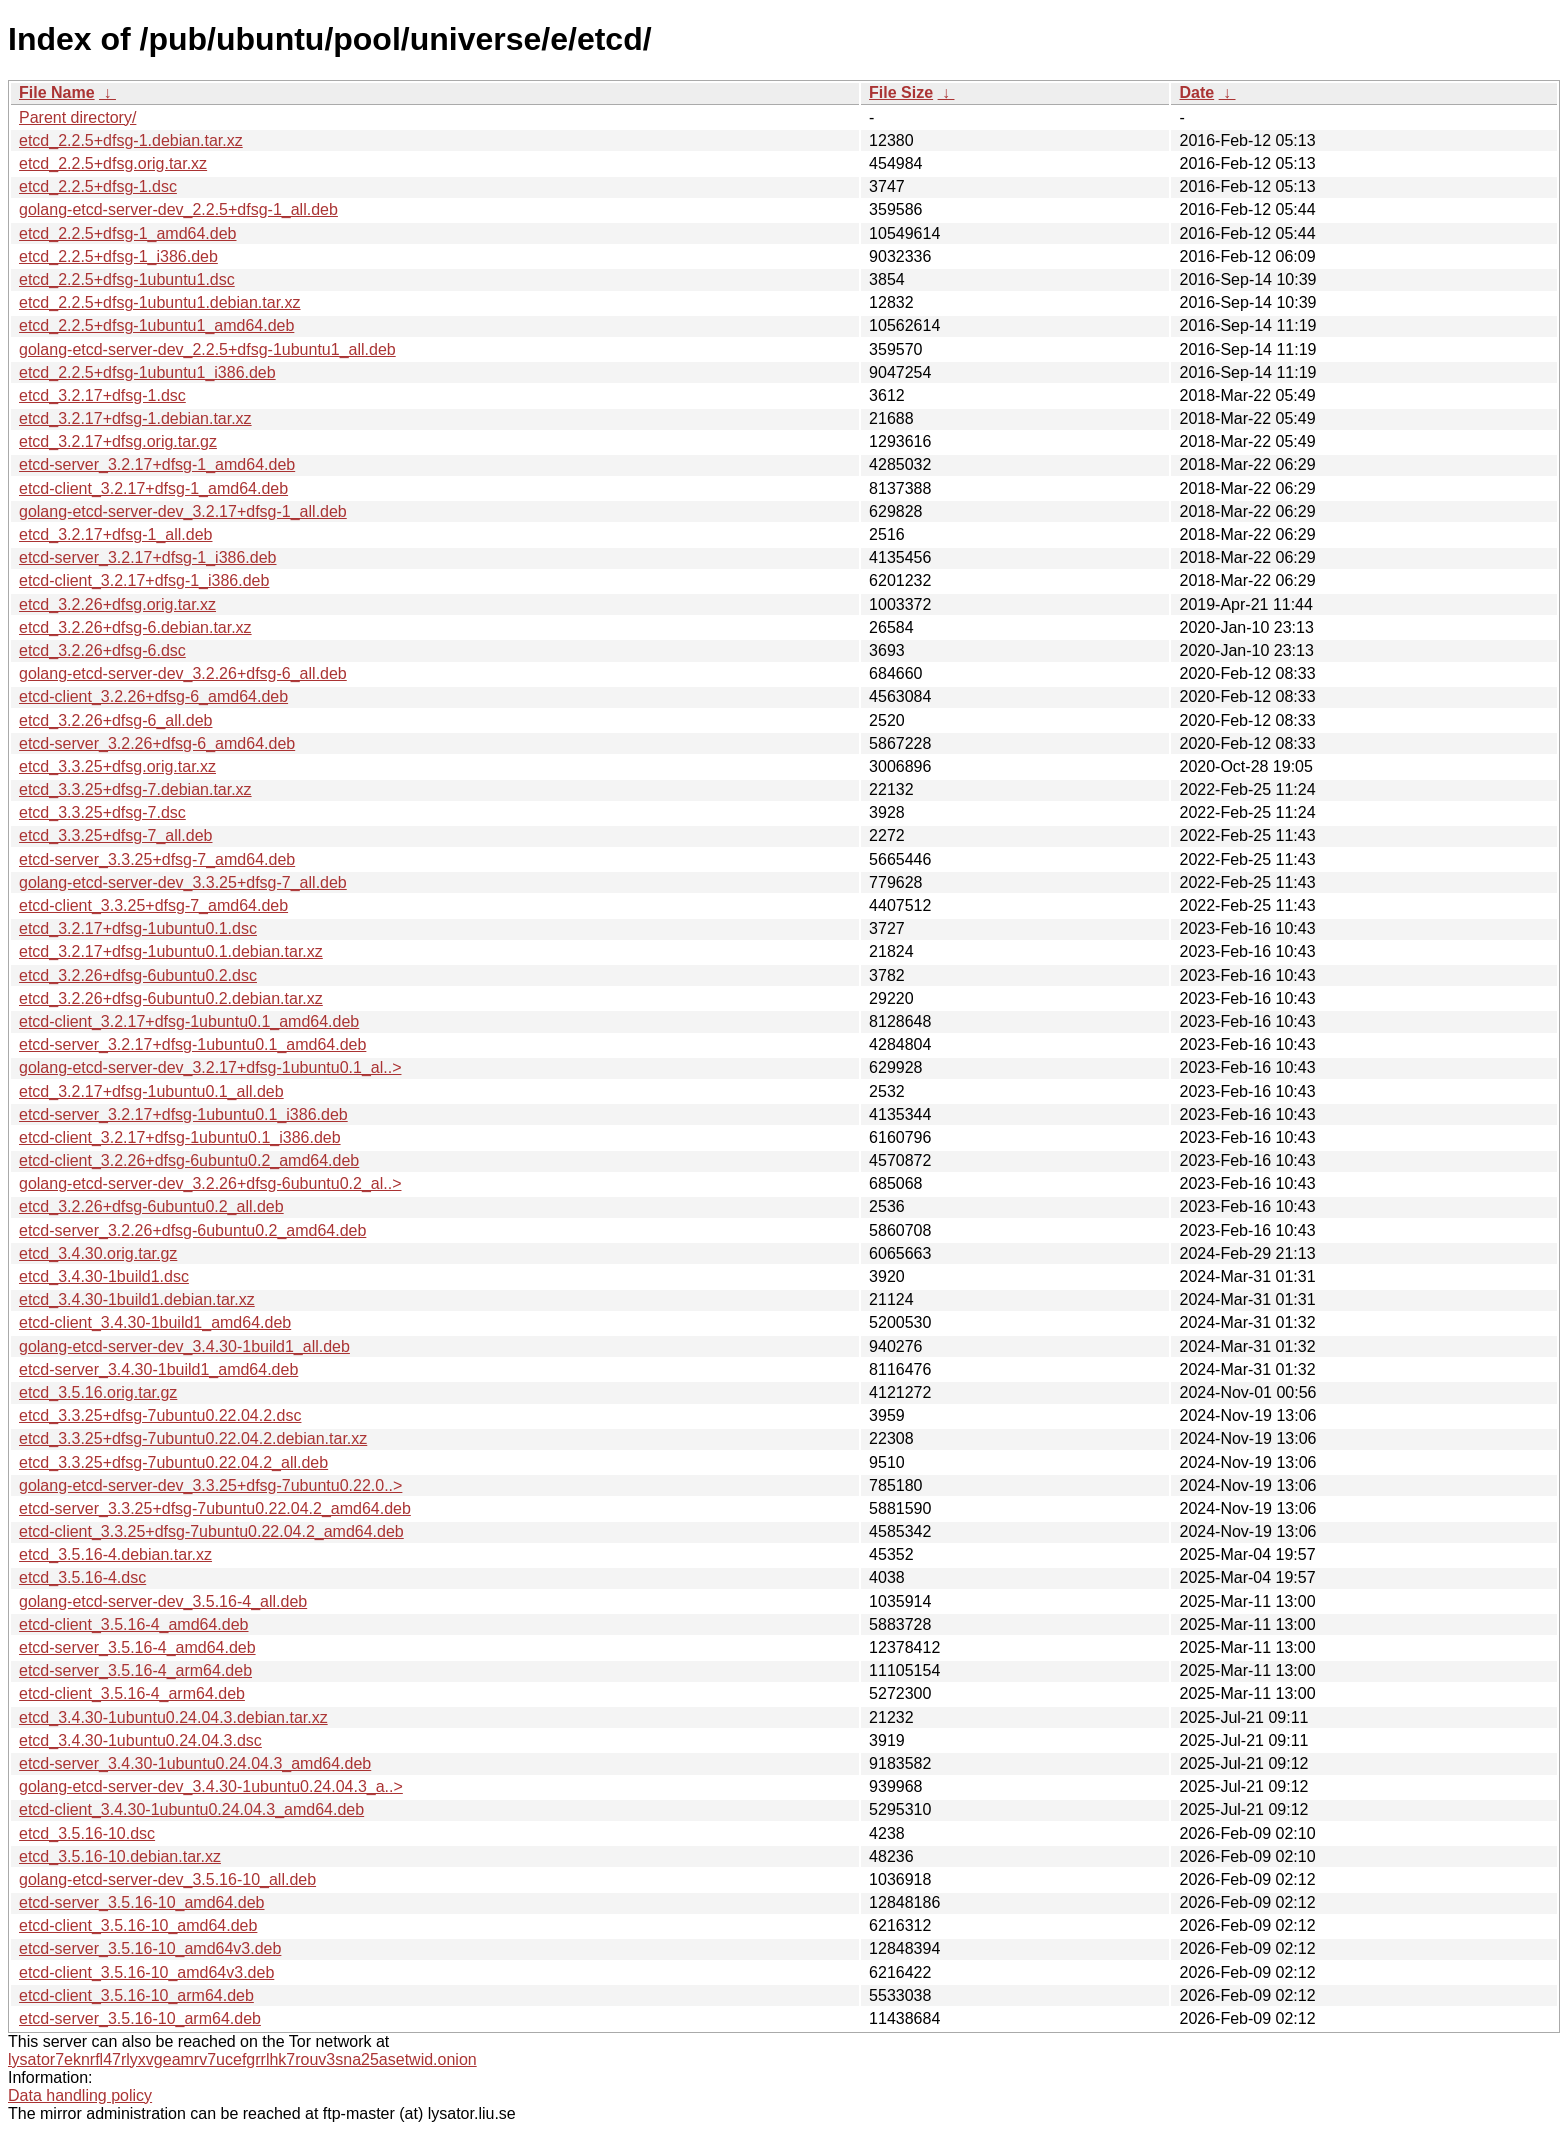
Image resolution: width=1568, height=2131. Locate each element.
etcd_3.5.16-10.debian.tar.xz (120, 1856)
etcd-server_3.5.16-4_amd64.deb (137, 1647)
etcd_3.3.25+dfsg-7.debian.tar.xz (135, 789)
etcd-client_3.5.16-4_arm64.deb (132, 1693)
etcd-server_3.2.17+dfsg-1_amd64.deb (157, 464)
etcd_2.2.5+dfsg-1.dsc (98, 186)
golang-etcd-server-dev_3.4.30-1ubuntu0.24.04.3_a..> (211, 1786)
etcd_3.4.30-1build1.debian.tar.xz (137, 1299)
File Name (57, 92)
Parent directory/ (77, 117)
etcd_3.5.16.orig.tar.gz (98, 1392)
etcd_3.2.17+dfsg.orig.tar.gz (118, 441)
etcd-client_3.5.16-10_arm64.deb (136, 1995)
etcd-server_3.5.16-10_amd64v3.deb (150, 1948)
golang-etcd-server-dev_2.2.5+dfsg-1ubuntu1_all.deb (207, 349)
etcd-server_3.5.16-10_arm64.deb (140, 2018)
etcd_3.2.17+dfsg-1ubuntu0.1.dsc (138, 928)
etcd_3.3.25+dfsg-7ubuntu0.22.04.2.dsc (160, 1415)
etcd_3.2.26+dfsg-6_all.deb (115, 720)
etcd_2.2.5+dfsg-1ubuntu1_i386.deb (147, 372)
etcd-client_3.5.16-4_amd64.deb (134, 1624)
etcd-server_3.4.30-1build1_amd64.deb (158, 1369)
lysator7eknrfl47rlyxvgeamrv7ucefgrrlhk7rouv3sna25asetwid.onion (242, 2059)
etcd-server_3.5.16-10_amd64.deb (142, 1902)
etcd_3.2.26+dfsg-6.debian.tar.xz (135, 627)
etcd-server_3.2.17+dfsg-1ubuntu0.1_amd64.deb (192, 1044)
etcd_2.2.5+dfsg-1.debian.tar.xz (131, 140)
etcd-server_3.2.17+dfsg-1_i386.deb (148, 557)
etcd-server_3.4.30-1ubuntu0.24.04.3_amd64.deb (195, 1763)
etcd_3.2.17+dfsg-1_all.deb (115, 534)
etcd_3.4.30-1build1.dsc (104, 1276)
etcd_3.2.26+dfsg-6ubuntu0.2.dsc (138, 975)
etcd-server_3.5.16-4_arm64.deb (135, 1670)
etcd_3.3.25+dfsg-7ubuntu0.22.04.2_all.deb (173, 1462)
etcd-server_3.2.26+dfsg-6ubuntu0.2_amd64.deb (192, 1230)
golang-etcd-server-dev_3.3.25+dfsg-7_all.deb (183, 882)
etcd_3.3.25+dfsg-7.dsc (102, 812)
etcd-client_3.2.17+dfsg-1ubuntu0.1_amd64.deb (189, 1021)
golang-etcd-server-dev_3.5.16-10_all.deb (167, 1879)
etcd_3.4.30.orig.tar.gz (98, 1253)
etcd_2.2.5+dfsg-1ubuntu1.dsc (127, 279)
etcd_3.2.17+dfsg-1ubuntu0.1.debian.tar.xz (171, 951)
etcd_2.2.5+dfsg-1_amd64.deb (128, 233)
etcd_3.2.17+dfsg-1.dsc (102, 395)
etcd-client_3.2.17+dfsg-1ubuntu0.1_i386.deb (180, 1137)
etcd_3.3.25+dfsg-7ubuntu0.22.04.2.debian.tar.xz (193, 1438)
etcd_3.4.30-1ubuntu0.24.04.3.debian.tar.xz (173, 1717)
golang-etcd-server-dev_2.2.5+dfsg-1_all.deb (178, 209)
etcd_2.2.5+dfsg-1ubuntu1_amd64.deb (156, 325)
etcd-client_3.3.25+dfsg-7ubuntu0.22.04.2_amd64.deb (211, 1531)
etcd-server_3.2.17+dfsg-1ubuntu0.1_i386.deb (183, 1114)
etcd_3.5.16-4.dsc (82, 1577)
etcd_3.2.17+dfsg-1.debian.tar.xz (135, 418)
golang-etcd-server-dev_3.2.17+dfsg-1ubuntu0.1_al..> (210, 1067)
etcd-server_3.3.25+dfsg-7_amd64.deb (157, 859)
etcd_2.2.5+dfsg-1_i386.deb (118, 256)
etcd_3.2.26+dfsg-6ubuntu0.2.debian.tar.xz (171, 998)
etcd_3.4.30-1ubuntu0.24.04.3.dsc (140, 1740)
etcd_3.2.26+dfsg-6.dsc (102, 650)
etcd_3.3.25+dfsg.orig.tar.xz (117, 766)
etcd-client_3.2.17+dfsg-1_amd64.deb (153, 488)
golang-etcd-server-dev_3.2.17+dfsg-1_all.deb (183, 511)
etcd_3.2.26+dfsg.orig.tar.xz (117, 604)
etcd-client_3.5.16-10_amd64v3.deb (146, 1972)
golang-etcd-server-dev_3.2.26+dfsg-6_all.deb (183, 673)
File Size (901, 92)
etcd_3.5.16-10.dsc (87, 1833)
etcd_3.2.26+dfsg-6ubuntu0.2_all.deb (151, 1206)
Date (1196, 92)
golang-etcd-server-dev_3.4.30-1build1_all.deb (184, 1346)
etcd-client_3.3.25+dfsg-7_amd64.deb (153, 905)
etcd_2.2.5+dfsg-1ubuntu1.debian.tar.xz (160, 302)
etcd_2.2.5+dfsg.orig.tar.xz (113, 163)
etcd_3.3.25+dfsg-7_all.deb (115, 835)
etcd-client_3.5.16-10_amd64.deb (138, 1925)
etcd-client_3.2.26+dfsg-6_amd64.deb (153, 696)
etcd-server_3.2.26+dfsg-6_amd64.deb (157, 743)
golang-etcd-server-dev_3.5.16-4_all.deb (163, 1601)
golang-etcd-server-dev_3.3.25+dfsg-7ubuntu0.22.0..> (210, 1485)
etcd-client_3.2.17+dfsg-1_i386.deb (144, 580)
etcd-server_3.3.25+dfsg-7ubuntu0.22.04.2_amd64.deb (215, 1508)
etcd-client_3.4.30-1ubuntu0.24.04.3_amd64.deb (191, 1809)
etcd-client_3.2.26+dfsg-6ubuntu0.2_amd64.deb (189, 1160)
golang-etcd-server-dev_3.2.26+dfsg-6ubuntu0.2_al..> (210, 1183)
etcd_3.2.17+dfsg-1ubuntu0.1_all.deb (151, 1091)
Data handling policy (80, 2095)
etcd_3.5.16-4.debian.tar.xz (115, 1554)
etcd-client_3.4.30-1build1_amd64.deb (155, 1322)
